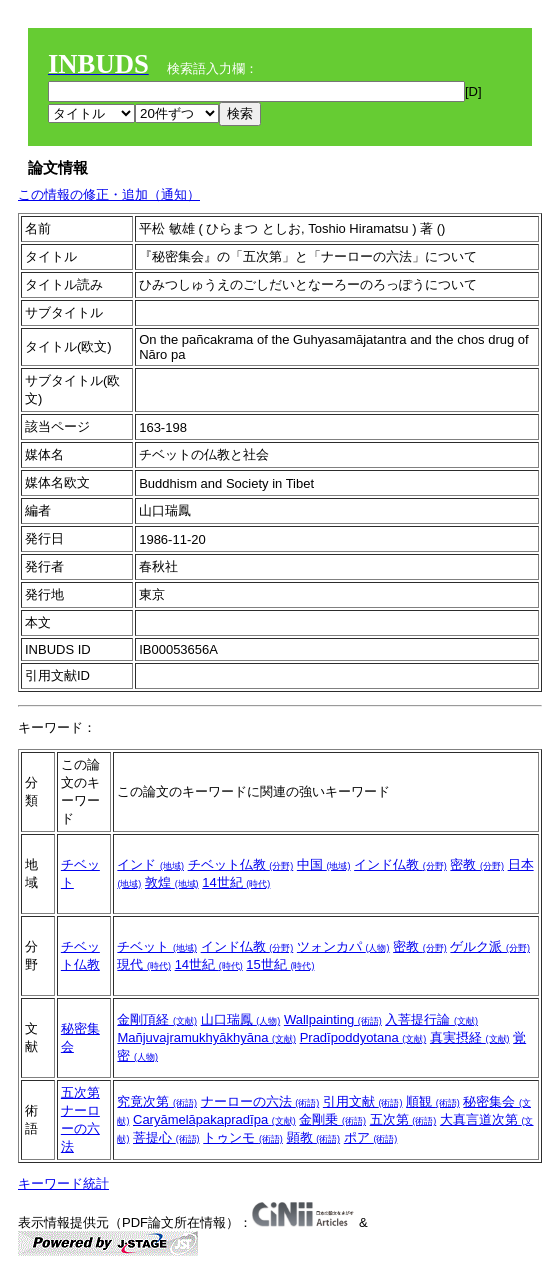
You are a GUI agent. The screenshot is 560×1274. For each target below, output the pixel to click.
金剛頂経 (157, 1019)
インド (150, 864)
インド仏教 (400, 864)
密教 (477, 864)
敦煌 (172, 882)
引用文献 (363, 1101)
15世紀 (280, 964)
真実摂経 (470, 1037)
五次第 (80, 1092)
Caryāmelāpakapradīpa (214, 1119)
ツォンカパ (343, 946)
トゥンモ (243, 1137)
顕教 (314, 1137)
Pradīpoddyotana (363, 1037)
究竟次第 (157, 1101)
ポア (371, 1137)
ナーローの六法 (80, 1128)
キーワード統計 (63, 1183)
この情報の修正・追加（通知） (109, 194)
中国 (324, 864)
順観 (433, 1101)
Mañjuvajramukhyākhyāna (206, 1037)
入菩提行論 (431, 1019)
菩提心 (166, 1137)
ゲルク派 (490, 946)
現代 (144, 964)
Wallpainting (333, 1019)
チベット (157, 946)
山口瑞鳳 (241, 1019)
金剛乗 (332, 1119)
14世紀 (236, 882)
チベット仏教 (241, 864)
